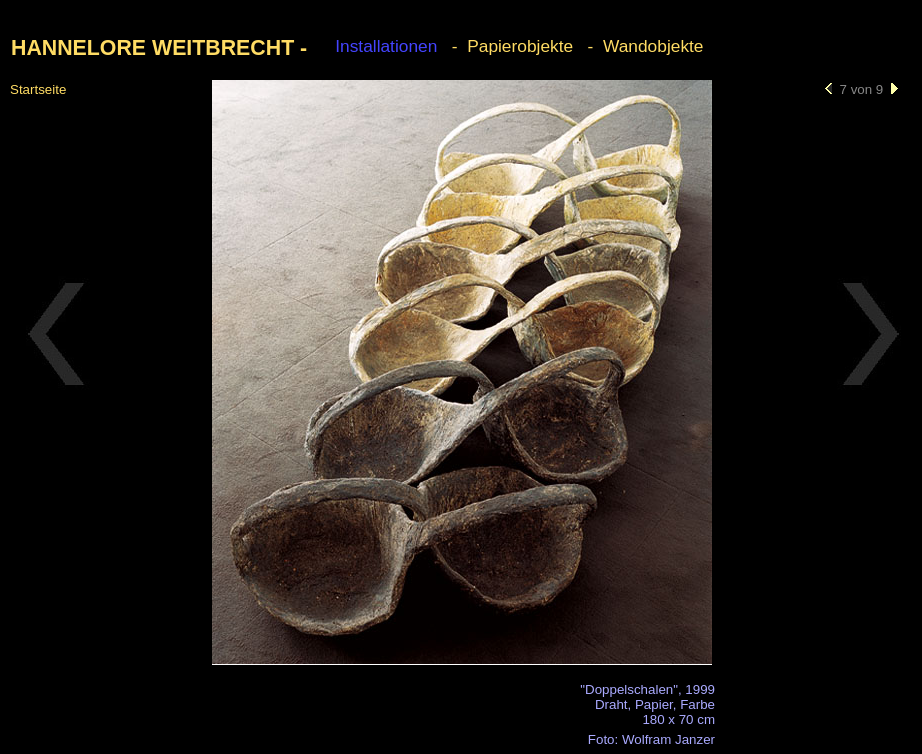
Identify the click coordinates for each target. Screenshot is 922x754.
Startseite (38, 89)
